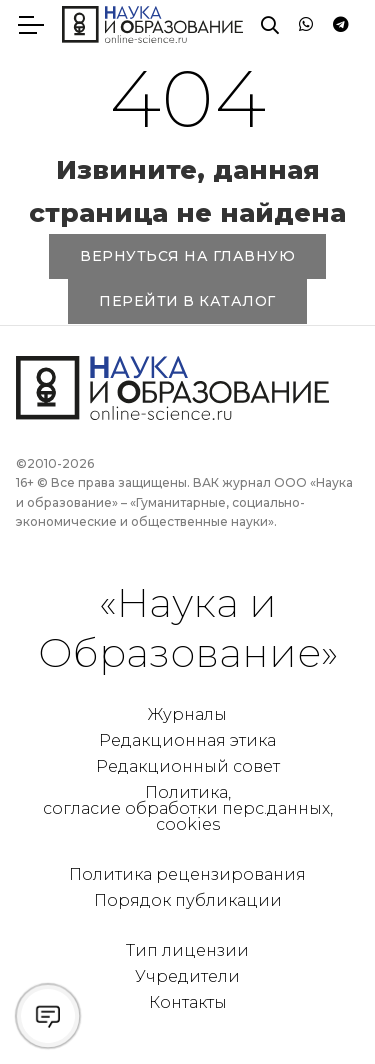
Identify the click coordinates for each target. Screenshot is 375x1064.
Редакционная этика (187, 740)
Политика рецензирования (187, 874)
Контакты (188, 1002)
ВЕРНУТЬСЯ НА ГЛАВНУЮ (187, 256)
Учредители (187, 976)
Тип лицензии (187, 950)
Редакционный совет (188, 766)
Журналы (187, 714)
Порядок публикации (188, 900)
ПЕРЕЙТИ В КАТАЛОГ (187, 301)
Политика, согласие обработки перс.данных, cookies (188, 808)
